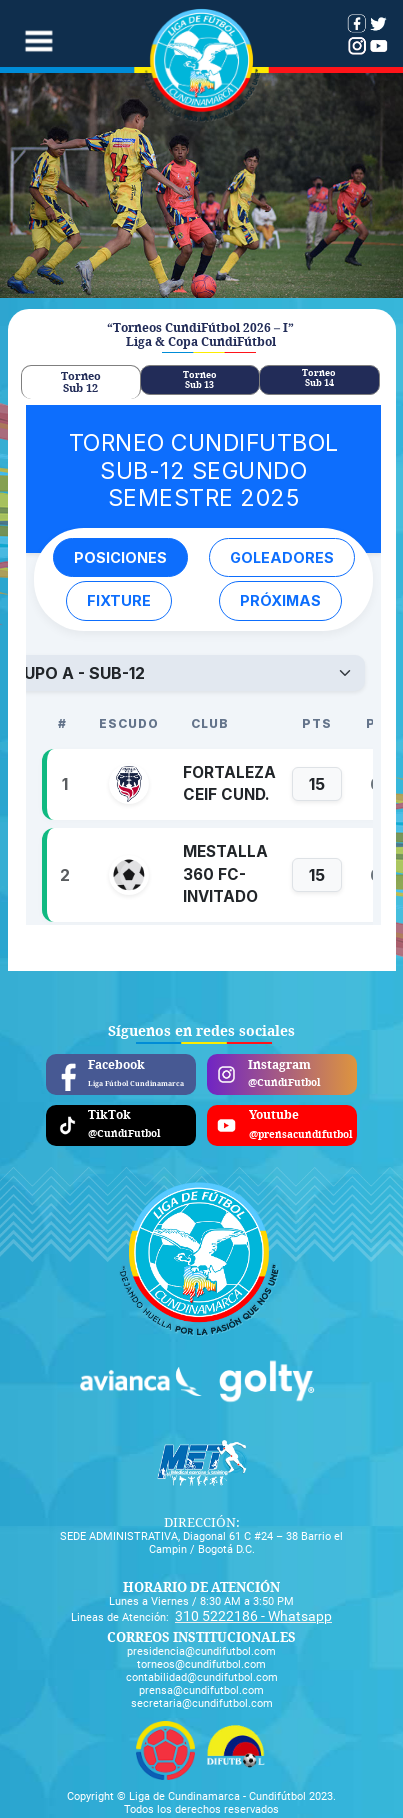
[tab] (81, 382)
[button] (38, 42)
